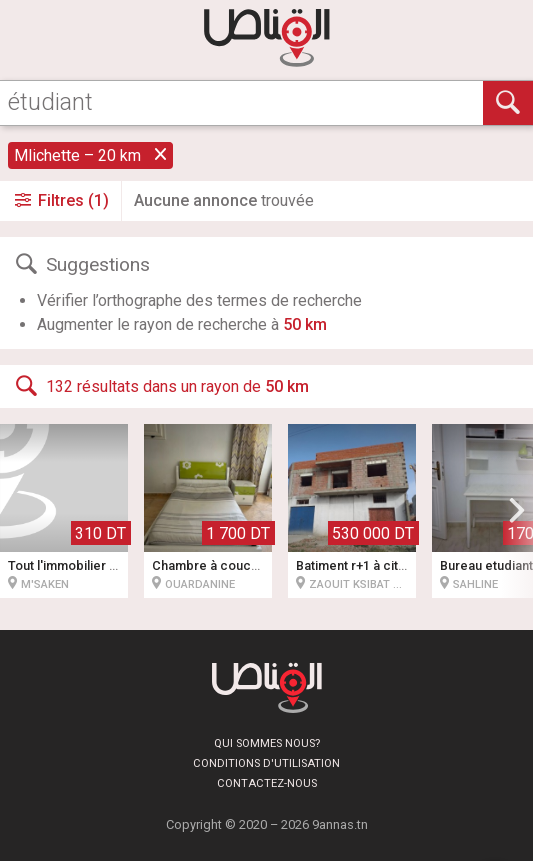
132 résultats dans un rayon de (160, 386)
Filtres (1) (60, 200)
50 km (305, 324)
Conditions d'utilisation (266, 763)
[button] (517, 511)
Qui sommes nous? (267, 743)
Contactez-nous (267, 783)
